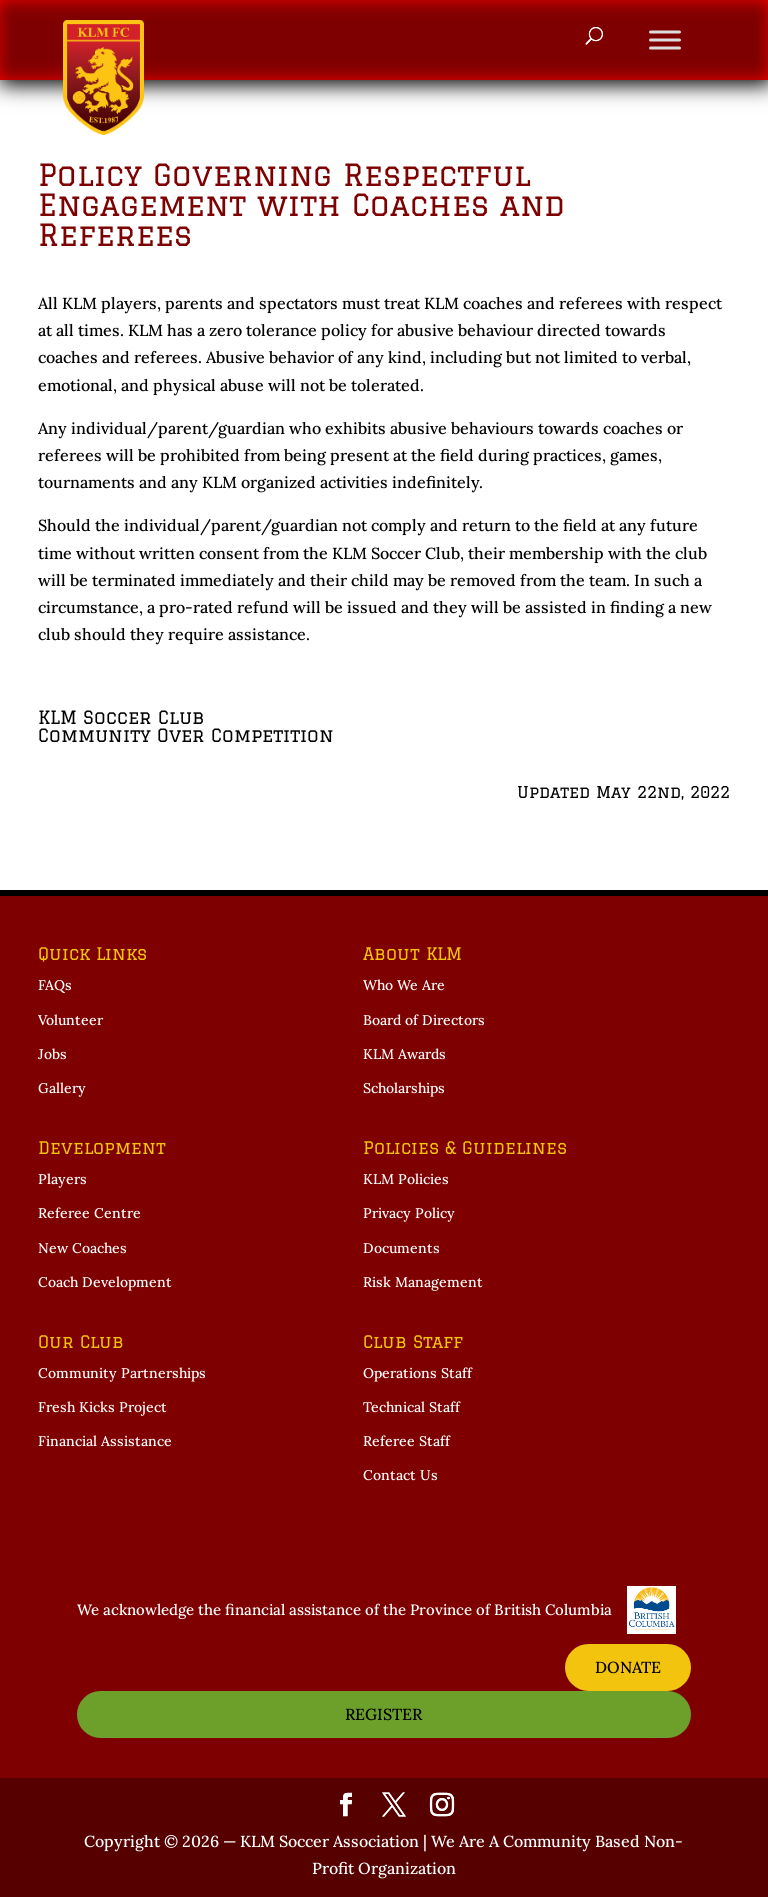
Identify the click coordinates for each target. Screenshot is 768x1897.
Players (62, 1179)
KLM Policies (406, 1179)
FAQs (55, 985)
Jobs (52, 1054)
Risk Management (423, 1282)
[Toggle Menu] (665, 39)
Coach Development (105, 1282)
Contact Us (400, 1475)
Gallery (62, 1088)
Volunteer (70, 1020)
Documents (401, 1248)
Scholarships (404, 1088)
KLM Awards (404, 1054)
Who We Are (404, 985)
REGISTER (383, 1714)
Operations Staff (417, 1373)
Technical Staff (411, 1407)
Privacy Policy (409, 1213)
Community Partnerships (122, 1373)
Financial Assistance (105, 1441)
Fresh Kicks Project (102, 1407)
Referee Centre (89, 1213)
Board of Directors (424, 1020)
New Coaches (82, 1248)
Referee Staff (406, 1441)
